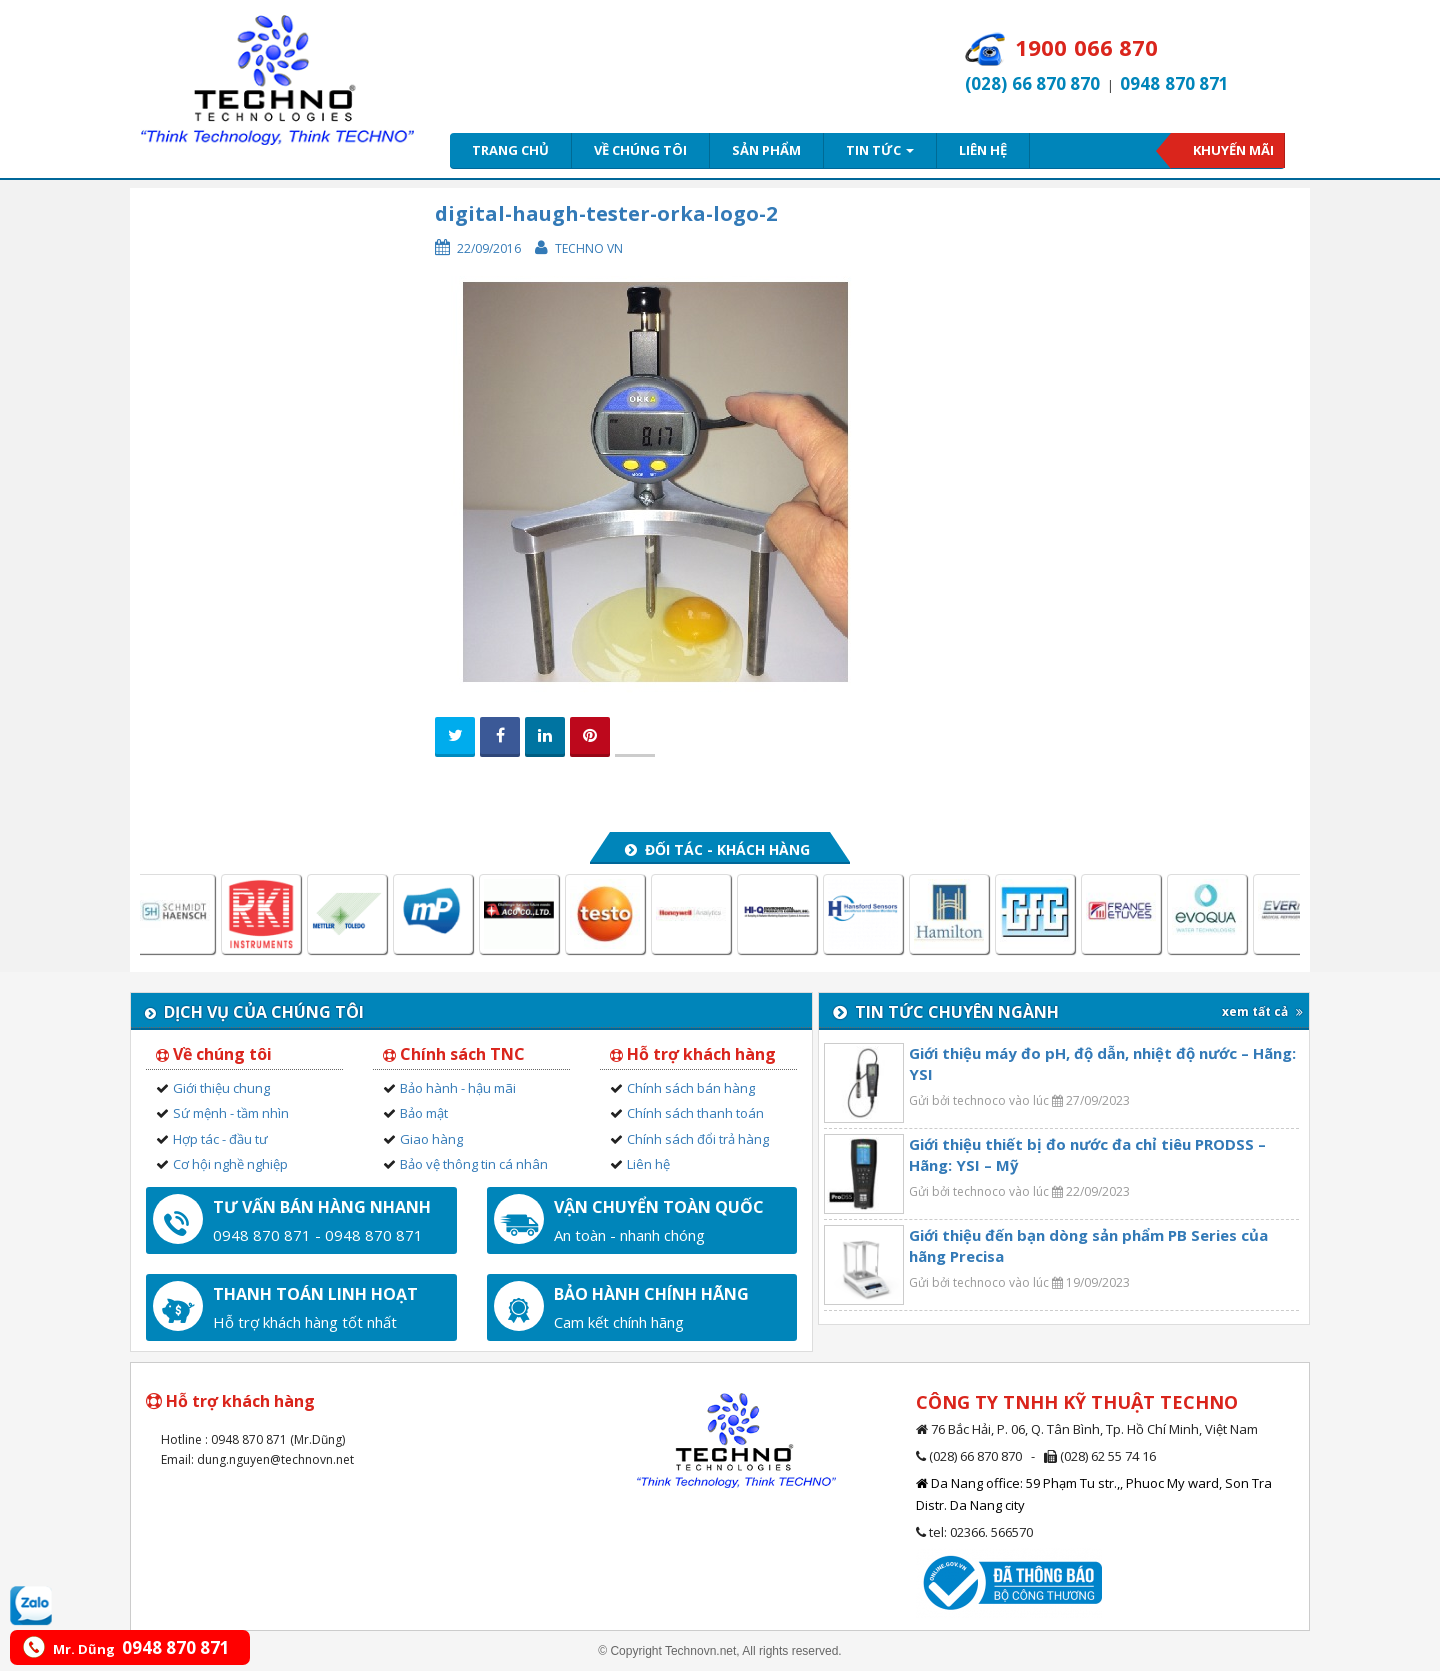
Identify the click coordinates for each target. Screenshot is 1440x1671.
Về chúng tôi (640, 150)
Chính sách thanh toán (695, 1113)
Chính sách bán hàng (691, 1088)
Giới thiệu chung (221, 1088)
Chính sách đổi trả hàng (698, 1139)
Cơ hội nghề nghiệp (230, 1164)
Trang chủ (510, 150)
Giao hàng (431, 1139)
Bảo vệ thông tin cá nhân (474, 1164)
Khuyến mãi (1233, 150)
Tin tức (880, 150)
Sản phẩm (766, 150)
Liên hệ (983, 150)
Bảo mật (424, 1113)
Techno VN (589, 248)
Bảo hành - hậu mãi (458, 1088)
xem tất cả (1262, 1011)
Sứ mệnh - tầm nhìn (231, 1113)
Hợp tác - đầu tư (220, 1139)
